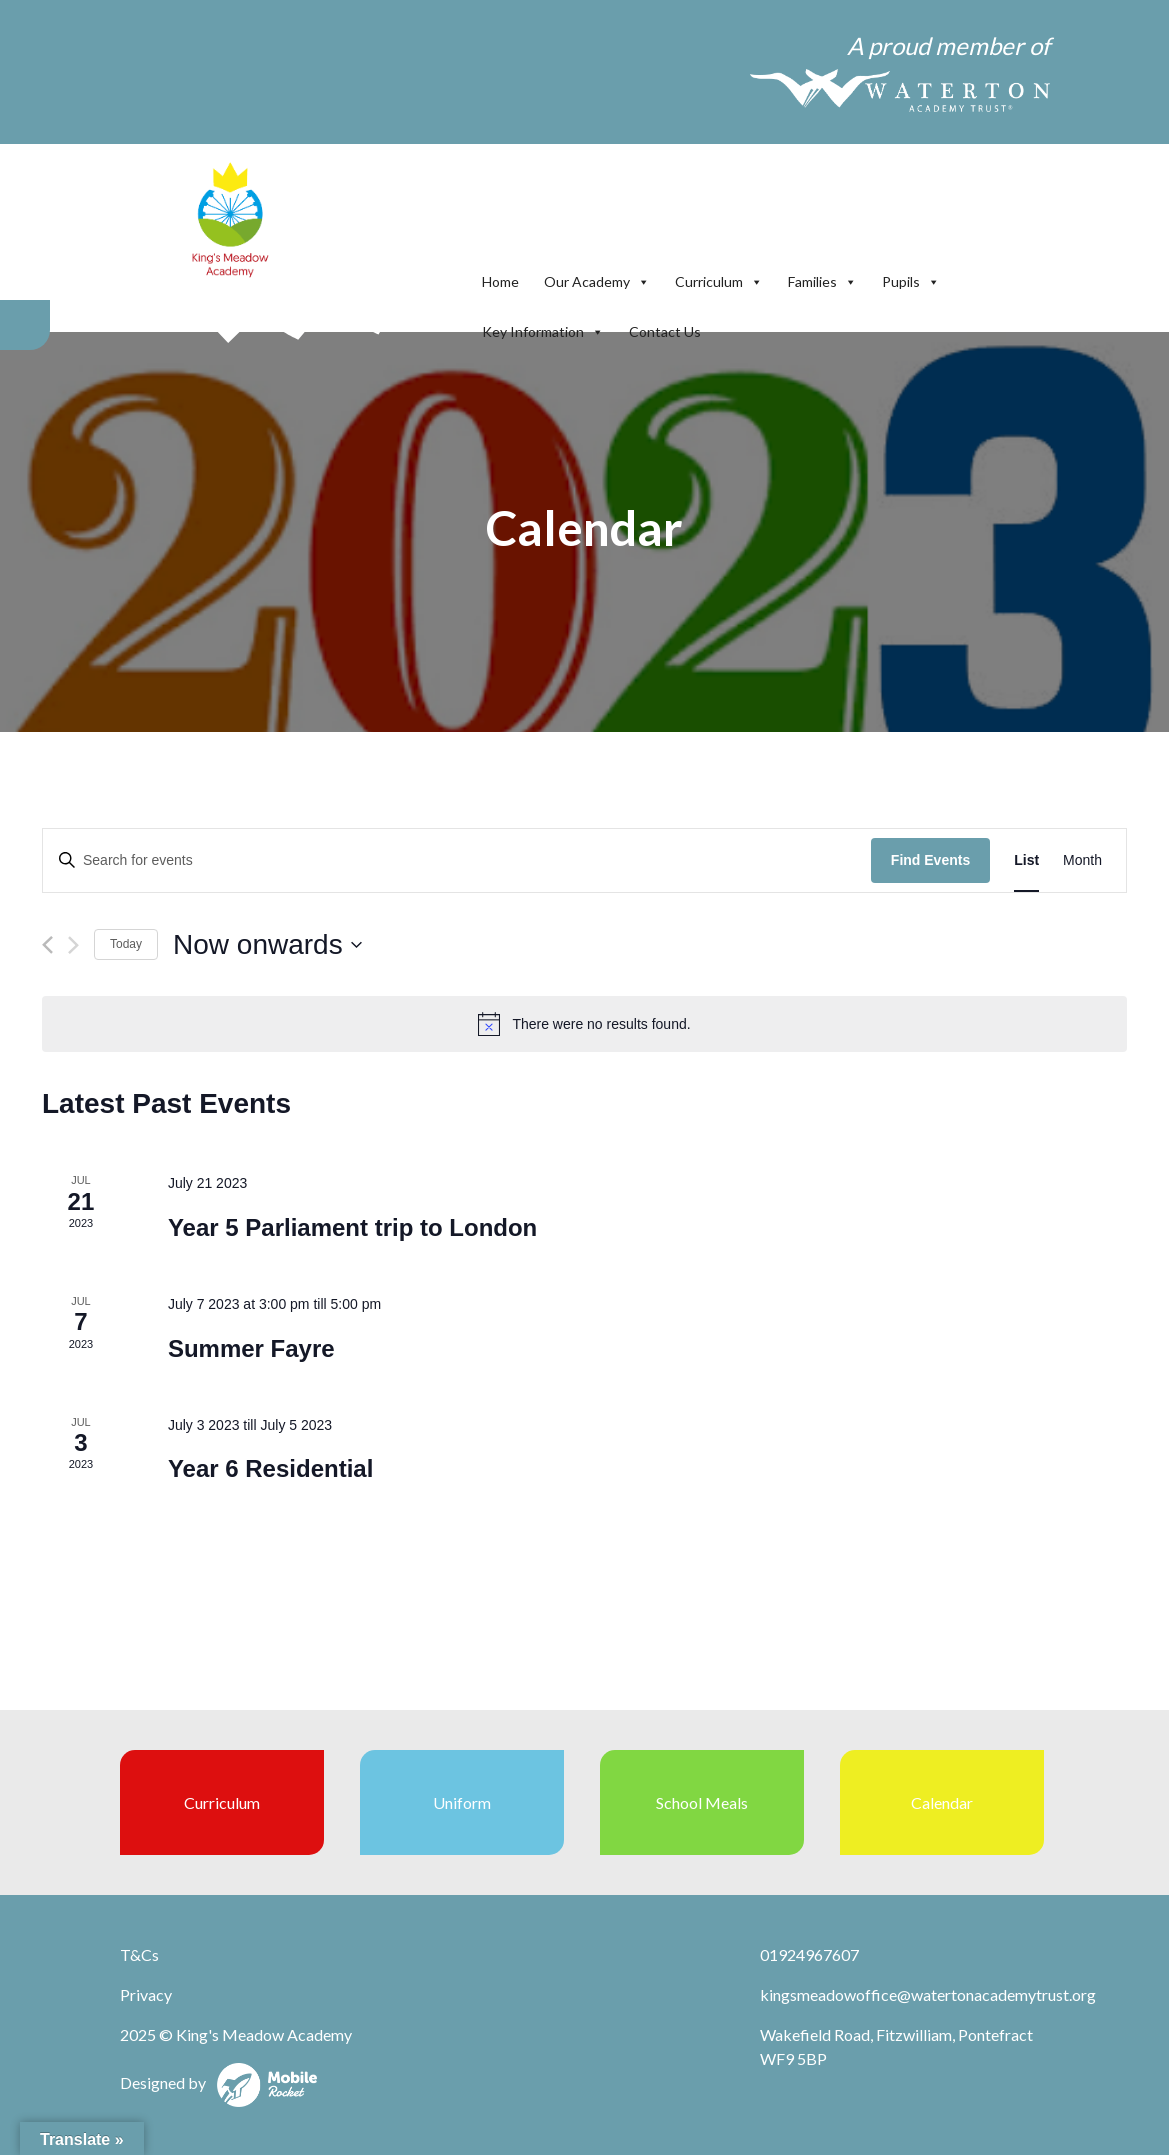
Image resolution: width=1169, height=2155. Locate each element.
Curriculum (719, 281)
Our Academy (597, 281)
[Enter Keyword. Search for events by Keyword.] (457, 860)
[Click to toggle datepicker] (268, 945)
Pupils (911, 281)
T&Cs (139, 1954)
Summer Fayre (251, 1348)
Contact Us (665, 331)
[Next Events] (73, 945)
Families (822, 281)
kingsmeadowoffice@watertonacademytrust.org (928, 1994)
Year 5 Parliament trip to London (352, 1227)
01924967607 (809, 1954)
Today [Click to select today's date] (126, 944)
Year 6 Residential (270, 1468)
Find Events (930, 860)
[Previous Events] (47, 945)
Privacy (146, 1994)
